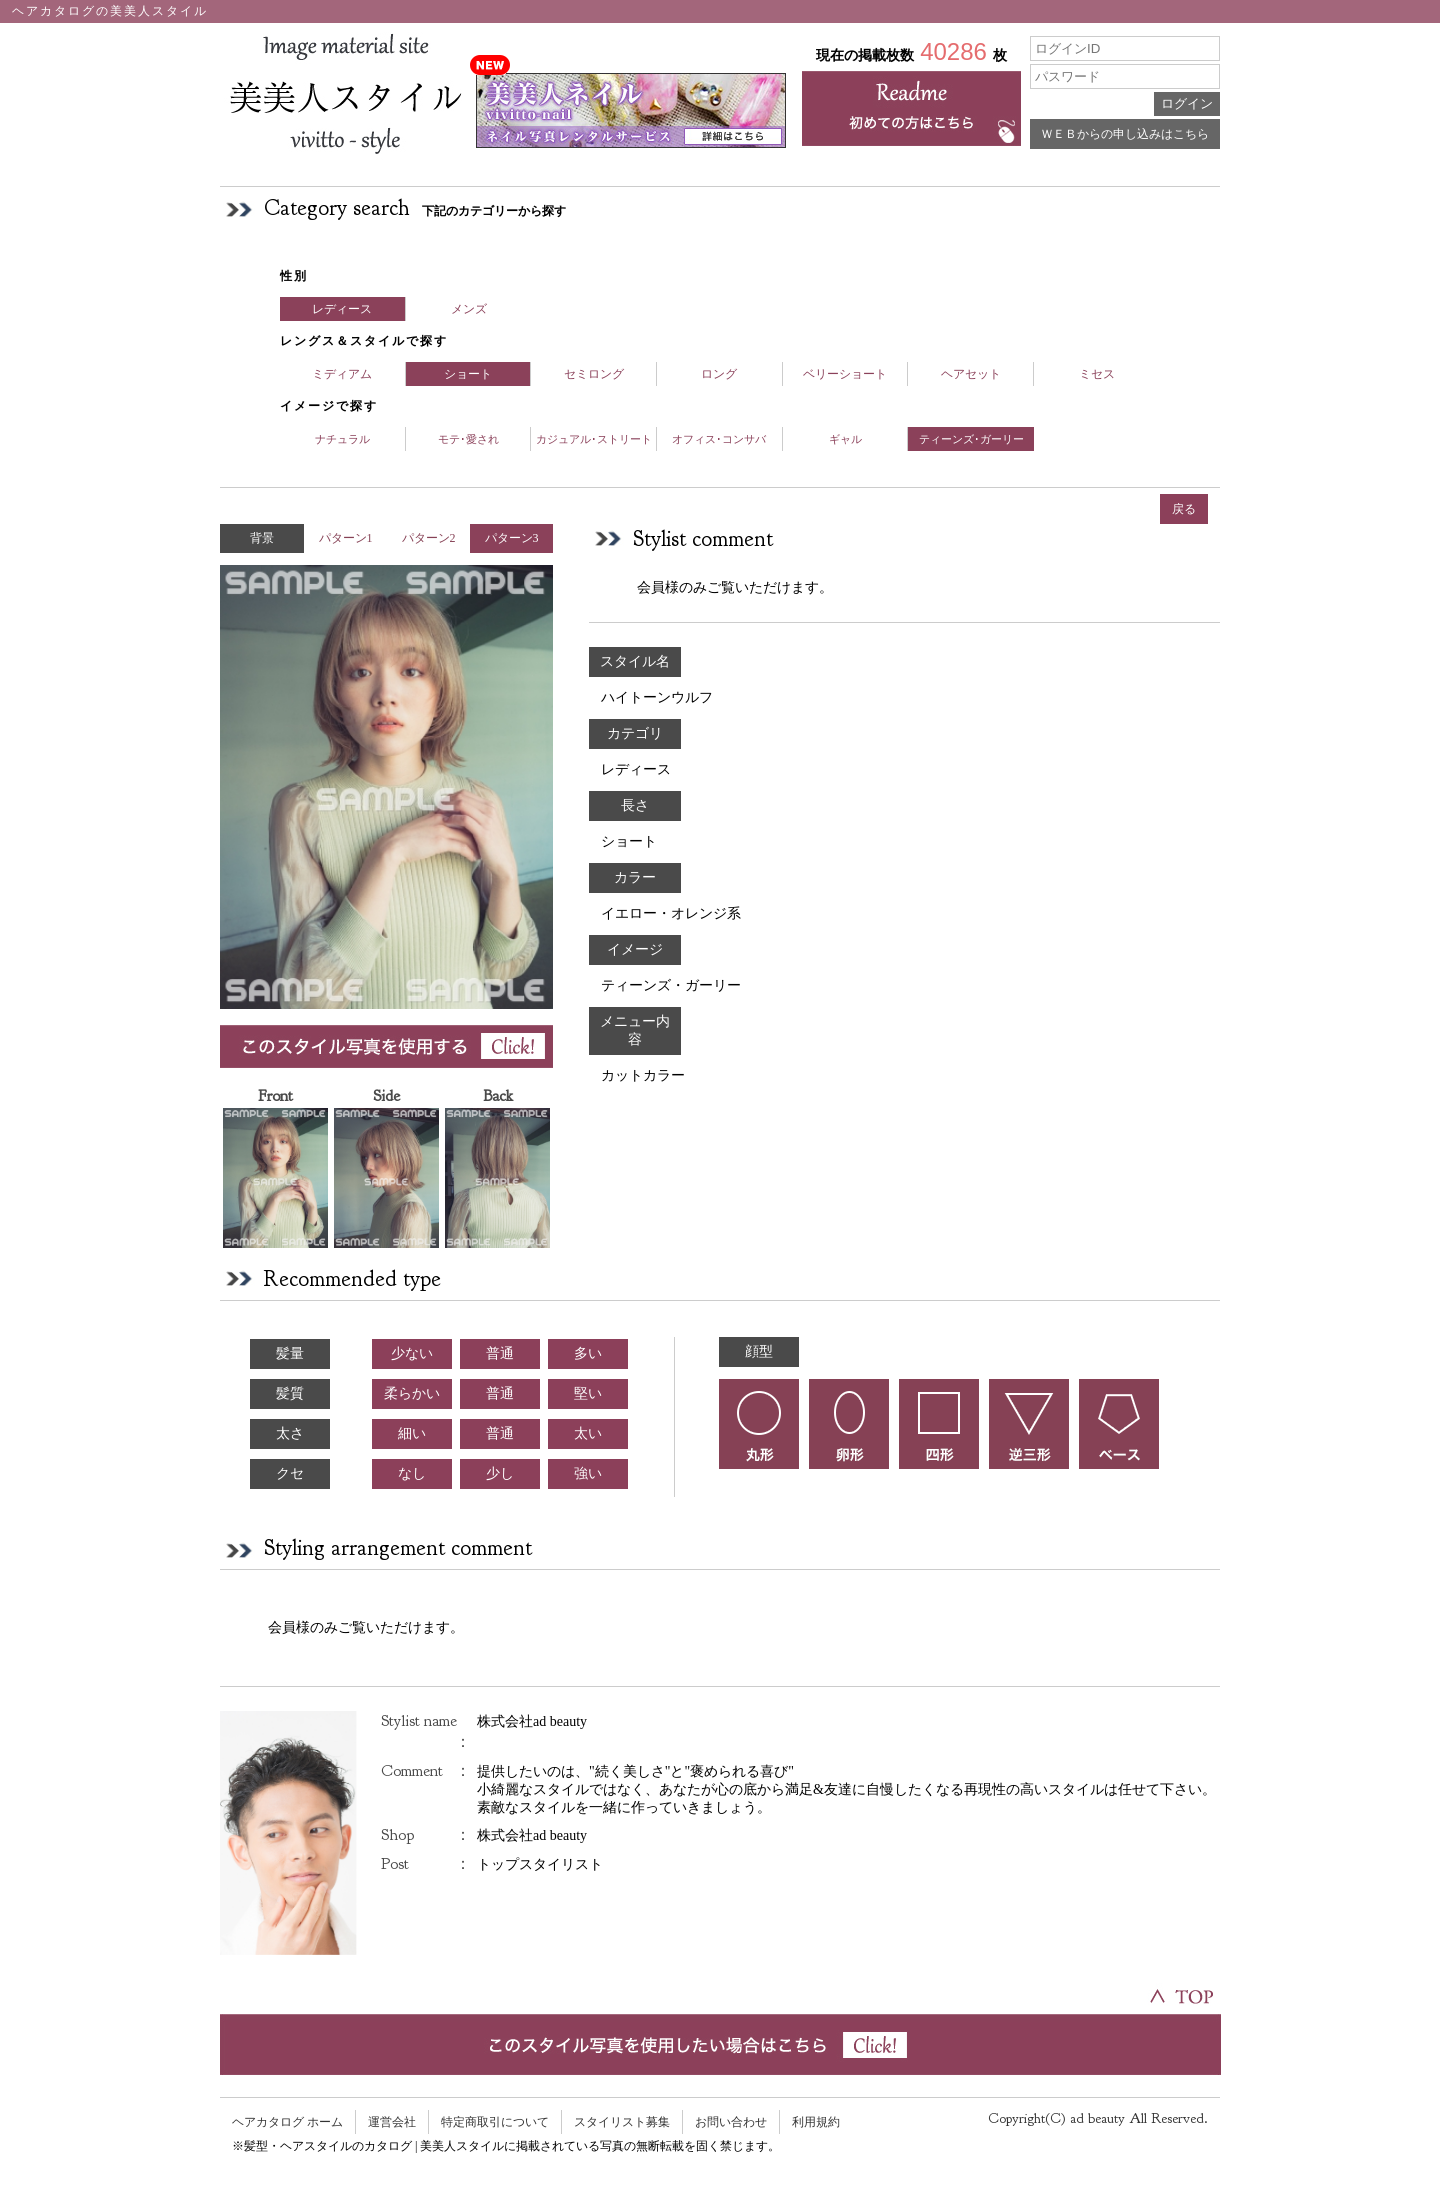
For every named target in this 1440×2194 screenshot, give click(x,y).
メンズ (469, 309)
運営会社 (392, 2122)
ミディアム (342, 374)
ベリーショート (845, 374)
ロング (719, 374)
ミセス (1097, 374)
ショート (468, 374)
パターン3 (512, 538)
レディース (342, 309)
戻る (1184, 509)
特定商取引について (495, 2122)
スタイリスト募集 (622, 2122)
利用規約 (816, 2122)
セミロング (594, 374)
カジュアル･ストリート (594, 439)
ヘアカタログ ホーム (287, 2122)
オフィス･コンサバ (719, 439)
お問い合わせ (731, 2122)
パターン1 (346, 538)
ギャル (845, 439)
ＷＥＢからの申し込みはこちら (1125, 134)
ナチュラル (342, 439)
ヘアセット (971, 374)
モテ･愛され (468, 439)
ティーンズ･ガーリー (971, 439)
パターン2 (429, 538)
